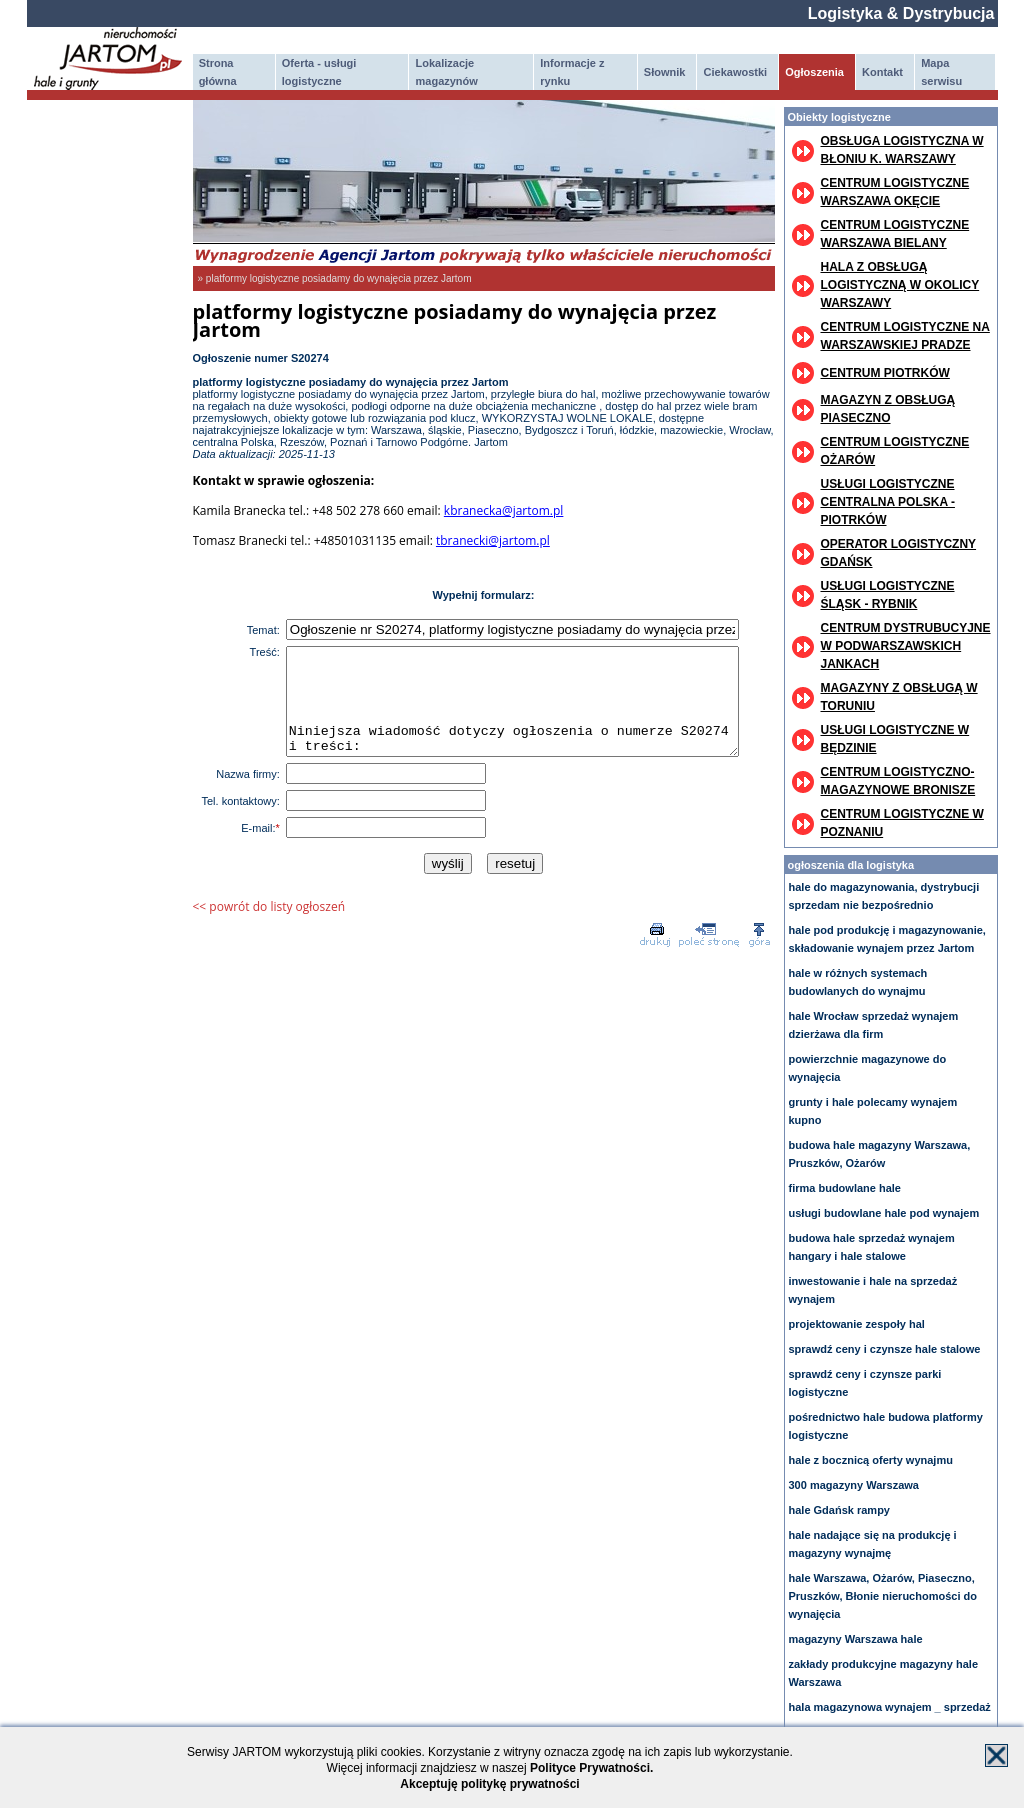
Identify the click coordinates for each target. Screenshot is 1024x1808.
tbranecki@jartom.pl (493, 540)
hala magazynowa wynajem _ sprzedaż (890, 1707)
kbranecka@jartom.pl (504, 510)
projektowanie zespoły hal (857, 1324)
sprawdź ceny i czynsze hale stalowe (885, 1349)
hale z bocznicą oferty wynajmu (871, 1460)
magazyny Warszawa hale (856, 1639)
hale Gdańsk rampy (840, 1510)
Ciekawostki (736, 72)
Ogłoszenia (814, 72)
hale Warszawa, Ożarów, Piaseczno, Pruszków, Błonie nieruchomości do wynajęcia (883, 1596)
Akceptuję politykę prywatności (489, 1784)
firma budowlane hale (845, 1188)
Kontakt (882, 72)
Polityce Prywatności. (591, 1768)
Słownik (665, 72)
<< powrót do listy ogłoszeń (269, 927)
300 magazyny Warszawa (854, 1485)
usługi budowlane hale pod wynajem (884, 1213)
